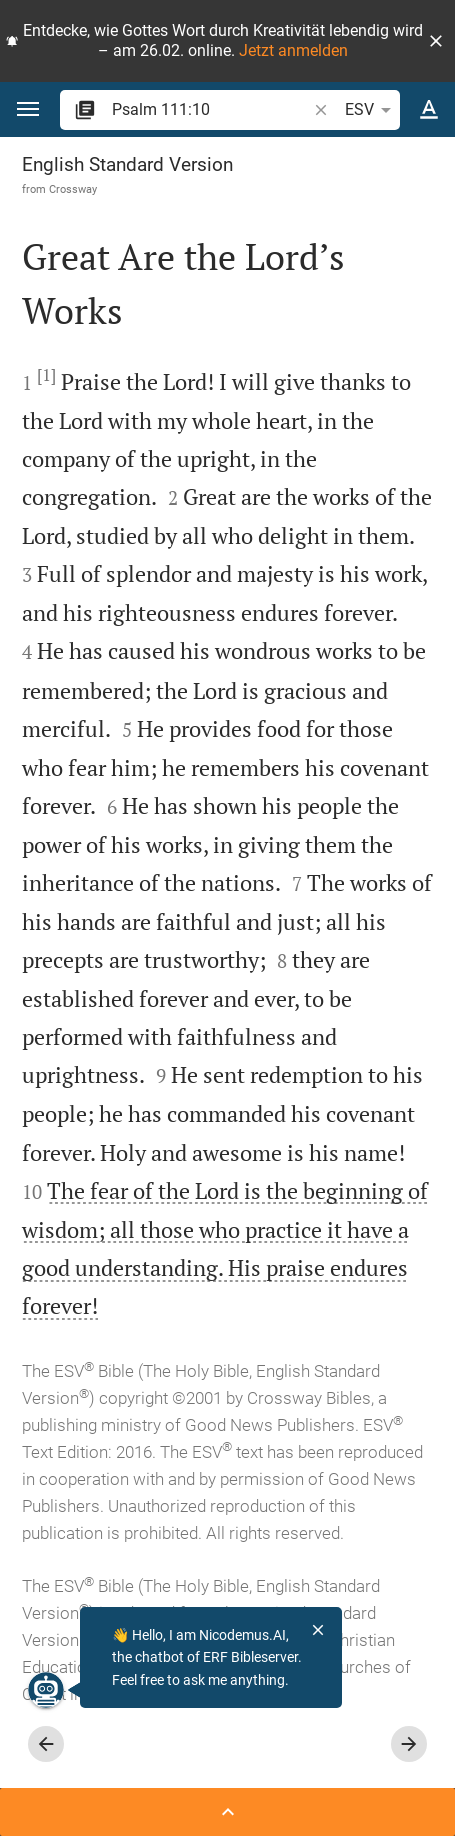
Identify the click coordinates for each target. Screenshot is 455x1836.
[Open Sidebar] (227, 1812)
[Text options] (429, 110)
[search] (211, 109)
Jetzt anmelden (293, 50)
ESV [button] (371, 110)
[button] (436, 41)
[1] (46, 375)
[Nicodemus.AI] (34, 1690)
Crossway (73, 189)
